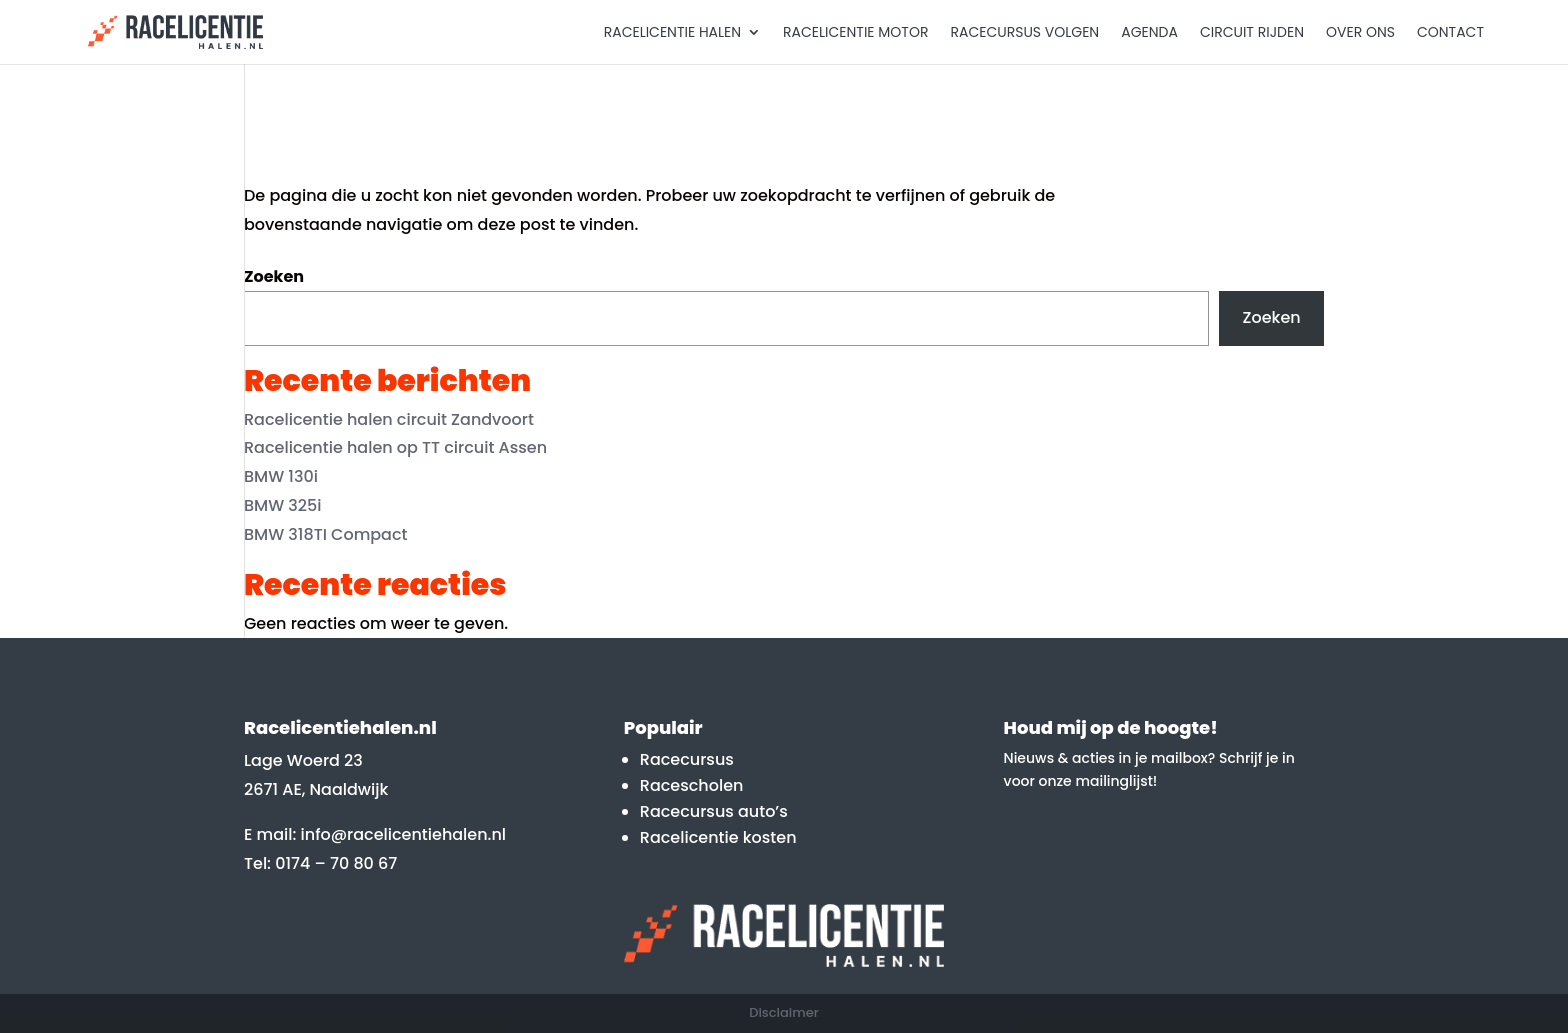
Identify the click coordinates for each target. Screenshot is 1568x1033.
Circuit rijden (1252, 33)
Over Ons (1360, 33)
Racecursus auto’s (714, 811)
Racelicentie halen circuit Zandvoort (389, 419)
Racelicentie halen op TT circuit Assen (395, 447)
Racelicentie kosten (718, 837)
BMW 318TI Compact (326, 534)
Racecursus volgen (1024, 33)
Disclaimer (784, 1012)
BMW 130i (281, 476)
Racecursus (687, 759)
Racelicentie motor (855, 33)
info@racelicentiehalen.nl (404, 834)
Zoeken (274, 276)
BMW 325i (283, 505)
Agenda (1149, 33)
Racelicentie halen (672, 33)
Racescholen (692, 785)
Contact (1450, 33)
